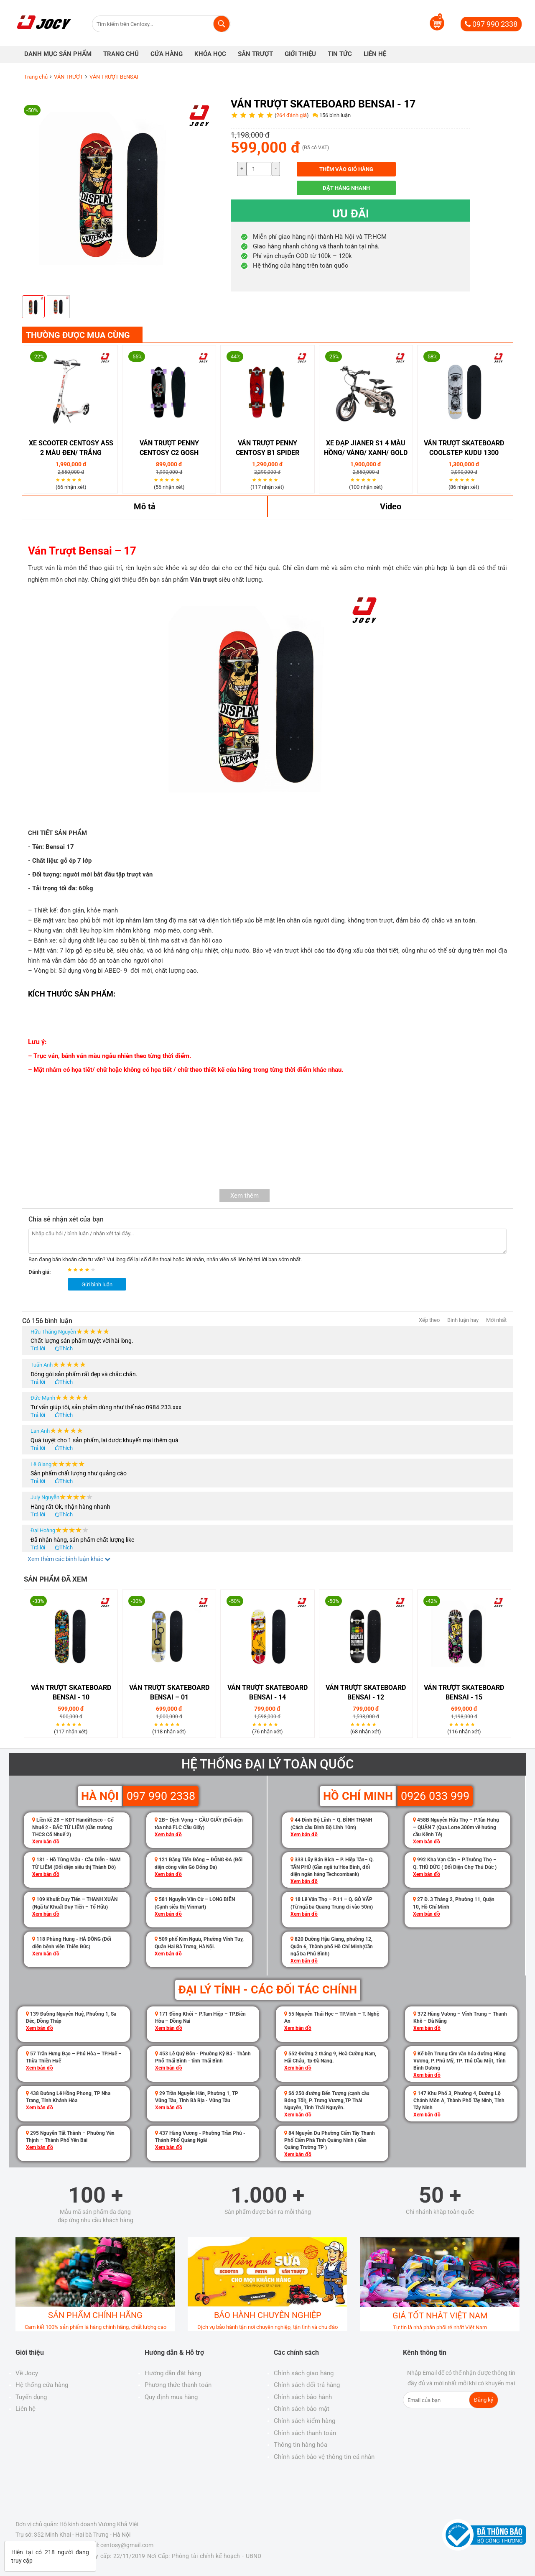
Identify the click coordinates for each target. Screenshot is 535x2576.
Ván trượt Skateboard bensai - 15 (464, 1692)
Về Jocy (26, 2373)
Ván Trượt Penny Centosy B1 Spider (267, 448)
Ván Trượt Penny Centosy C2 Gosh (169, 448)
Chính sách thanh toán (305, 2433)
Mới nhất (496, 1320)
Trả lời (38, 1348)
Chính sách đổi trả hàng (307, 2385)
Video (390, 506)
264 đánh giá (291, 115)
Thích (66, 1348)
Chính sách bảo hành (303, 2397)
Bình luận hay (463, 1320)
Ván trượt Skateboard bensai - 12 (366, 1692)
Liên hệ (25, 2408)
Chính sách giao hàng (304, 2373)
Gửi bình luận (97, 1284)
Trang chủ (36, 77)
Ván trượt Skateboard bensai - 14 (267, 1692)
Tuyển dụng (31, 2397)
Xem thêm (244, 1195)
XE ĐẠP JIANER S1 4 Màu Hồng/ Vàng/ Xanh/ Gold (366, 448)
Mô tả (144, 506)
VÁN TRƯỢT (68, 77)
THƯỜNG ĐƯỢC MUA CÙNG (78, 335)
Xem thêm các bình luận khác (69, 1559)
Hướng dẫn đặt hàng (173, 2373)
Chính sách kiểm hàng (304, 2421)
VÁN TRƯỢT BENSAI (113, 77)
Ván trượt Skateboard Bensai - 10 (71, 1692)
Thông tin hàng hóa (300, 2444)
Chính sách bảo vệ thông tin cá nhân (324, 2457)
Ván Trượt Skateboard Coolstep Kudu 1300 (464, 448)
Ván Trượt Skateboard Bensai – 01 (169, 1692)
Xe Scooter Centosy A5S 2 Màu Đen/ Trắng (71, 448)
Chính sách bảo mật (301, 2408)
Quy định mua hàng (171, 2397)
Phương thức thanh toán (178, 2385)
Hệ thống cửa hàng (41, 2385)
